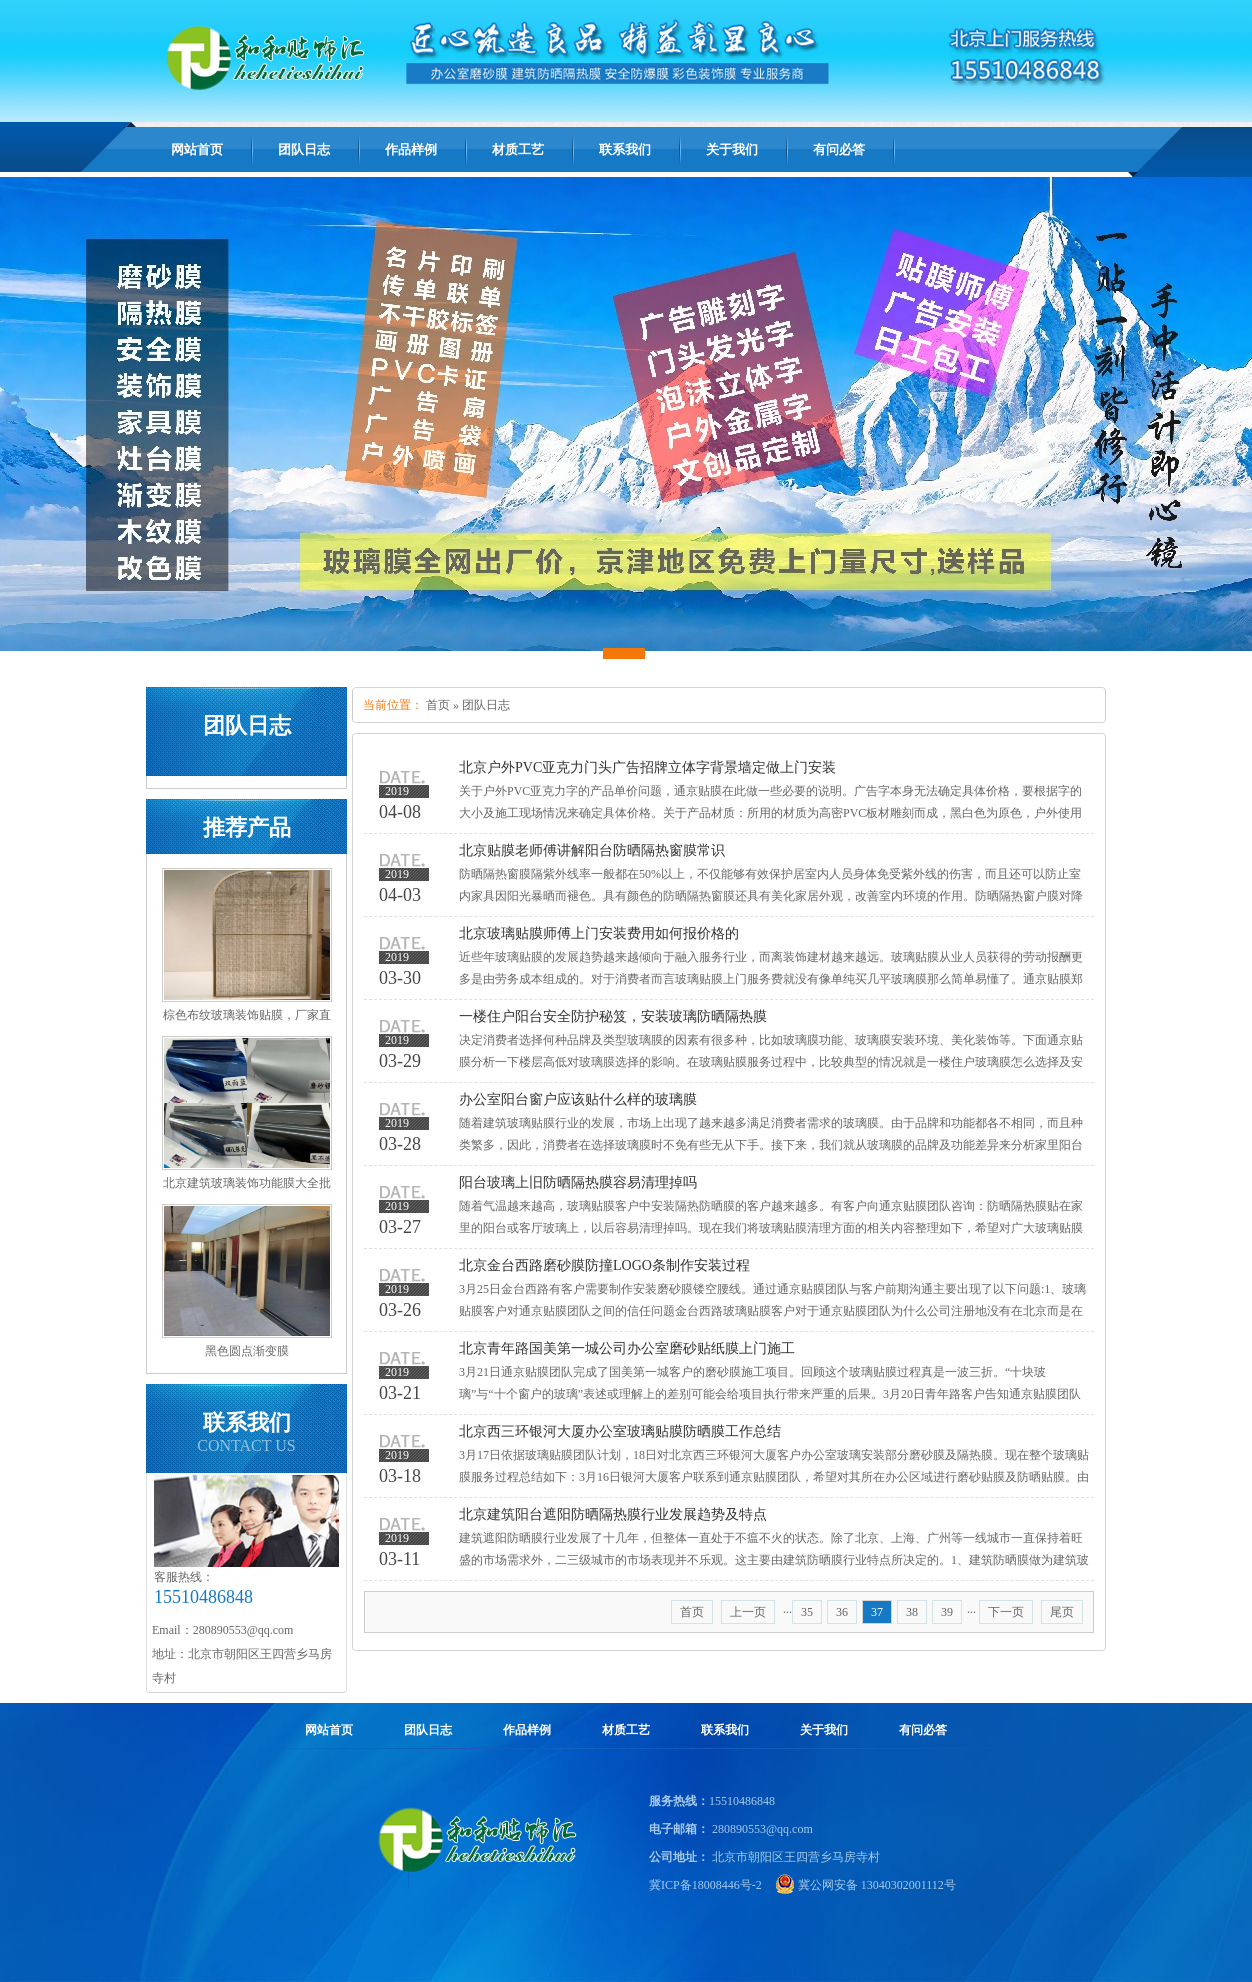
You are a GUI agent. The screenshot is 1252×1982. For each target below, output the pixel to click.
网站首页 (197, 149)
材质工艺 (626, 1730)
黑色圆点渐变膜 (247, 1351)
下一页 (1006, 1612)
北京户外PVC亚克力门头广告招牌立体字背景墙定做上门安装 (647, 767)
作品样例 (527, 1730)
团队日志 (486, 705)
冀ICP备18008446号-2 (705, 1885)
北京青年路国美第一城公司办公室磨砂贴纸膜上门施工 (627, 1348)
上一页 (748, 1612)
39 (947, 1612)
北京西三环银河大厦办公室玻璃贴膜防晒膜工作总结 (620, 1431)
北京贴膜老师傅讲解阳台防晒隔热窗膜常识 (592, 850)
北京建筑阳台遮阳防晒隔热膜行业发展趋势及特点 (613, 1514)
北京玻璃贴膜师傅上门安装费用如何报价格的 (599, 933)
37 (877, 1612)
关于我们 (824, 1730)
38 (912, 1612)
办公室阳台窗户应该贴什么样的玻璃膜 (578, 1099)
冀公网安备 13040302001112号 (877, 1885)
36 (842, 1612)
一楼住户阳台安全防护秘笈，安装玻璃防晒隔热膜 (613, 1016)
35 (807, 1612)
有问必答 (923, 1730)
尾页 (1062, 1612)
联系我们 (725, 1730)
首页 (438, 705)
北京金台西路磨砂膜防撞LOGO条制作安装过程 (604, 1265)
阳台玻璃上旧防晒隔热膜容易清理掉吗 (578, 1182)
